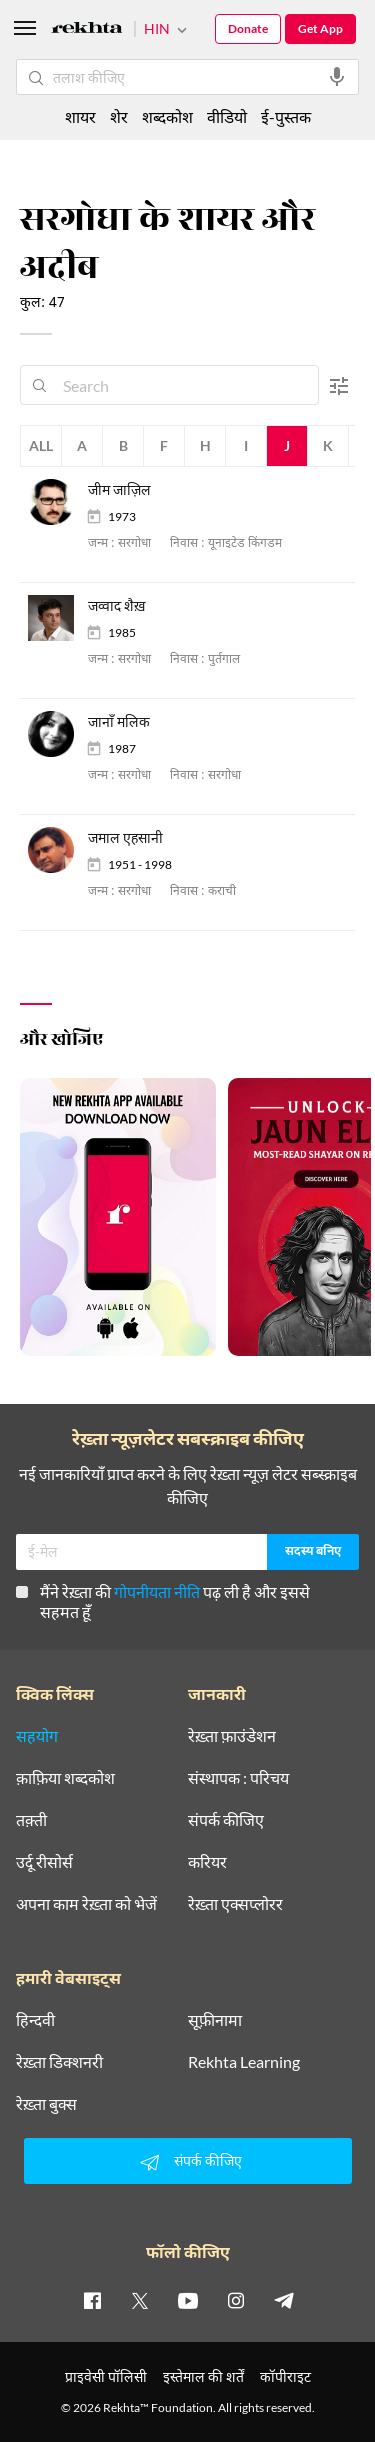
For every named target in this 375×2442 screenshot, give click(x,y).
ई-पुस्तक (286, 116)
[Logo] (87, 30)
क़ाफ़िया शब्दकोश (65, 1778)
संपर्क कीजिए (226, 1820)
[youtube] (188, 2300)
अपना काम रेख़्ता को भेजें (86, 1904)
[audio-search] (337, 77)
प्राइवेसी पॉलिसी (106, 2376)
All (41, 445)
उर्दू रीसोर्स (44, 1862)
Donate (248, 28)
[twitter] (140, 2300)
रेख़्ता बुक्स (46, 2104)
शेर (119, 116)
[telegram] (284, 2300)
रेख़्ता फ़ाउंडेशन (232, 1736)
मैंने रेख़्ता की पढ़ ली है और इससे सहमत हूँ (163, 1601)
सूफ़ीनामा (215, 2020)
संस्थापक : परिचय (238, 1778)
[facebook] (92, 2300)
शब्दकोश (167, 116)
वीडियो (227, 116)
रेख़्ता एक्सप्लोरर (235, 1904)
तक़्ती (31, 1820)
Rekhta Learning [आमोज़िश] (244, 2062)
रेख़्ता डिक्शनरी (59, 2062)
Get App (320, 28)
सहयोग (37, 1736)
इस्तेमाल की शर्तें (203, 2376)
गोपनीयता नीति (157, 1591)
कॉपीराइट (285, 2376)
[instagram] (236, 2300)
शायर (80, 116)
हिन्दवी (35, 2020)
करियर (207, 1862)
